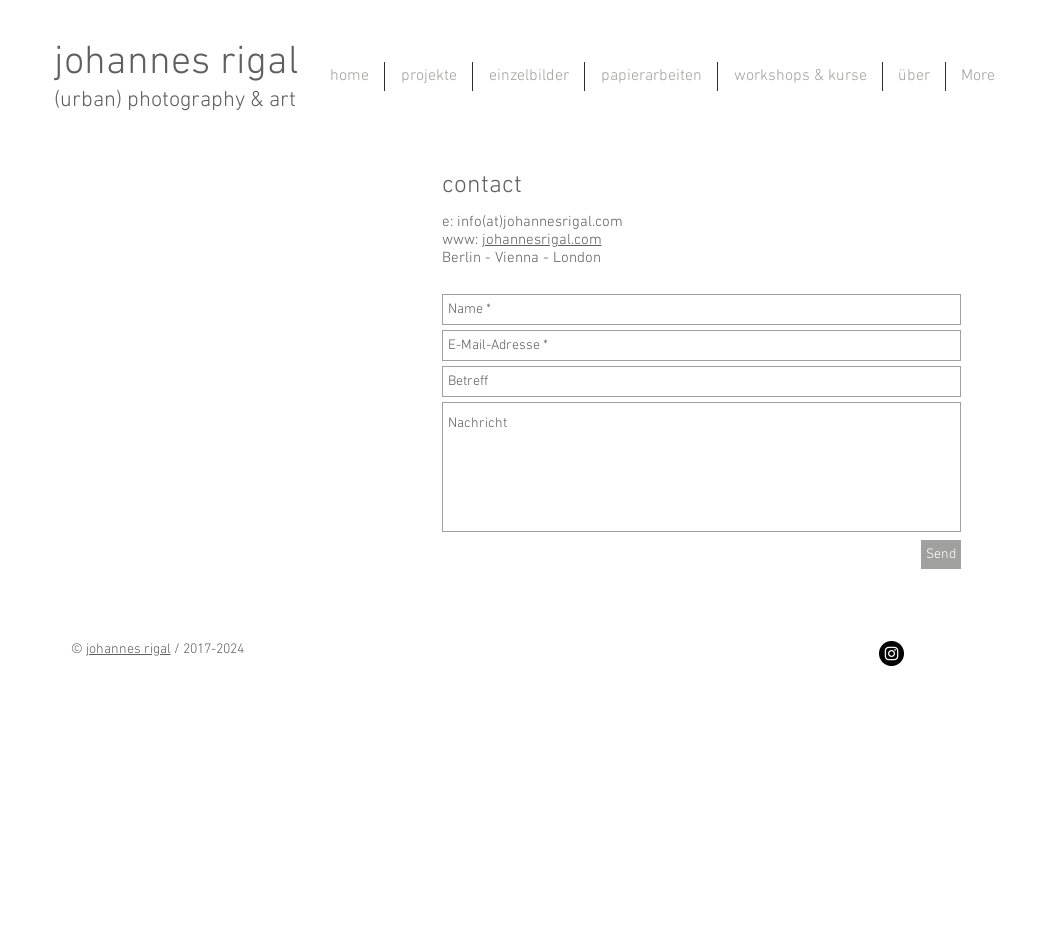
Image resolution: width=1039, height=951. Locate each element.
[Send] (941, 554)
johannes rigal (176, 63)
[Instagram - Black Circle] (891, 653)
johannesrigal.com (542, 240)
